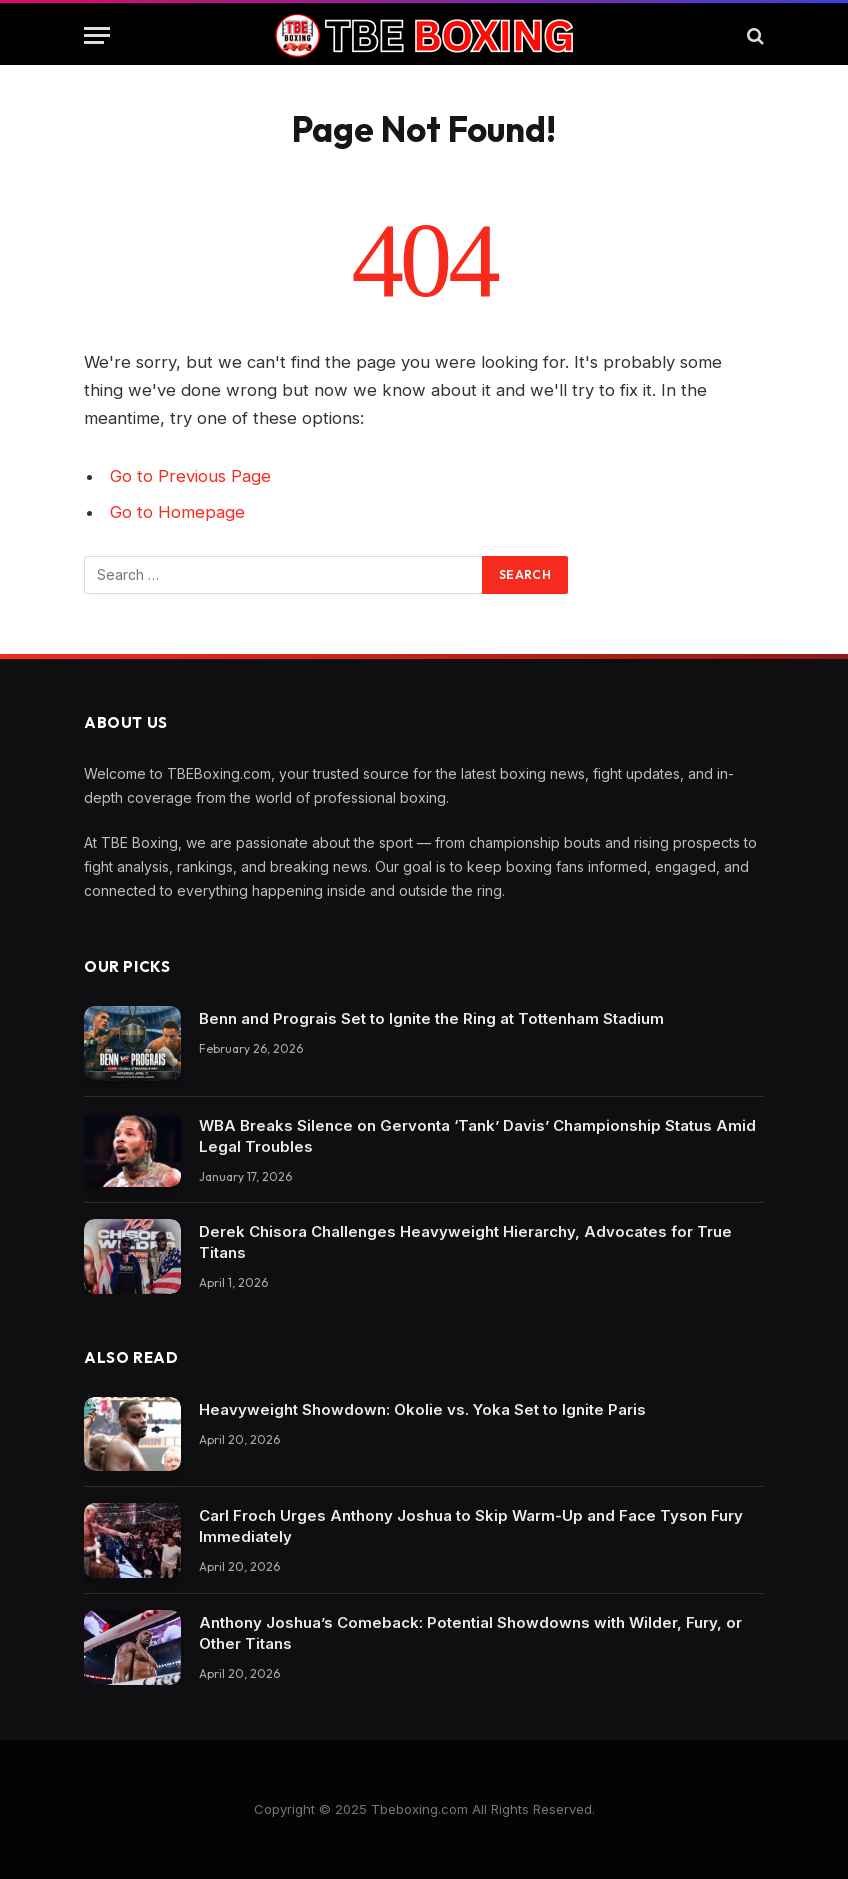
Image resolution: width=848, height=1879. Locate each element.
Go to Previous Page (190, 476)
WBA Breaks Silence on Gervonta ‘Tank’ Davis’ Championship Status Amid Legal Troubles (477, 1136)
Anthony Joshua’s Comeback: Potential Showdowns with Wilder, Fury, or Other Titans (470, 1633)
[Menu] (97, 35)
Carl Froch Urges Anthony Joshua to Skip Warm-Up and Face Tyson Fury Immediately (471, 1526)
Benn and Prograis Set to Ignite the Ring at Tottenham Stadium (431, 1018)
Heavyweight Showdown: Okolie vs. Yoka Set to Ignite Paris (422, 1409)
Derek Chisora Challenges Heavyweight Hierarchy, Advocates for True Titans (465, 1242)
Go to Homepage (177, 512)
